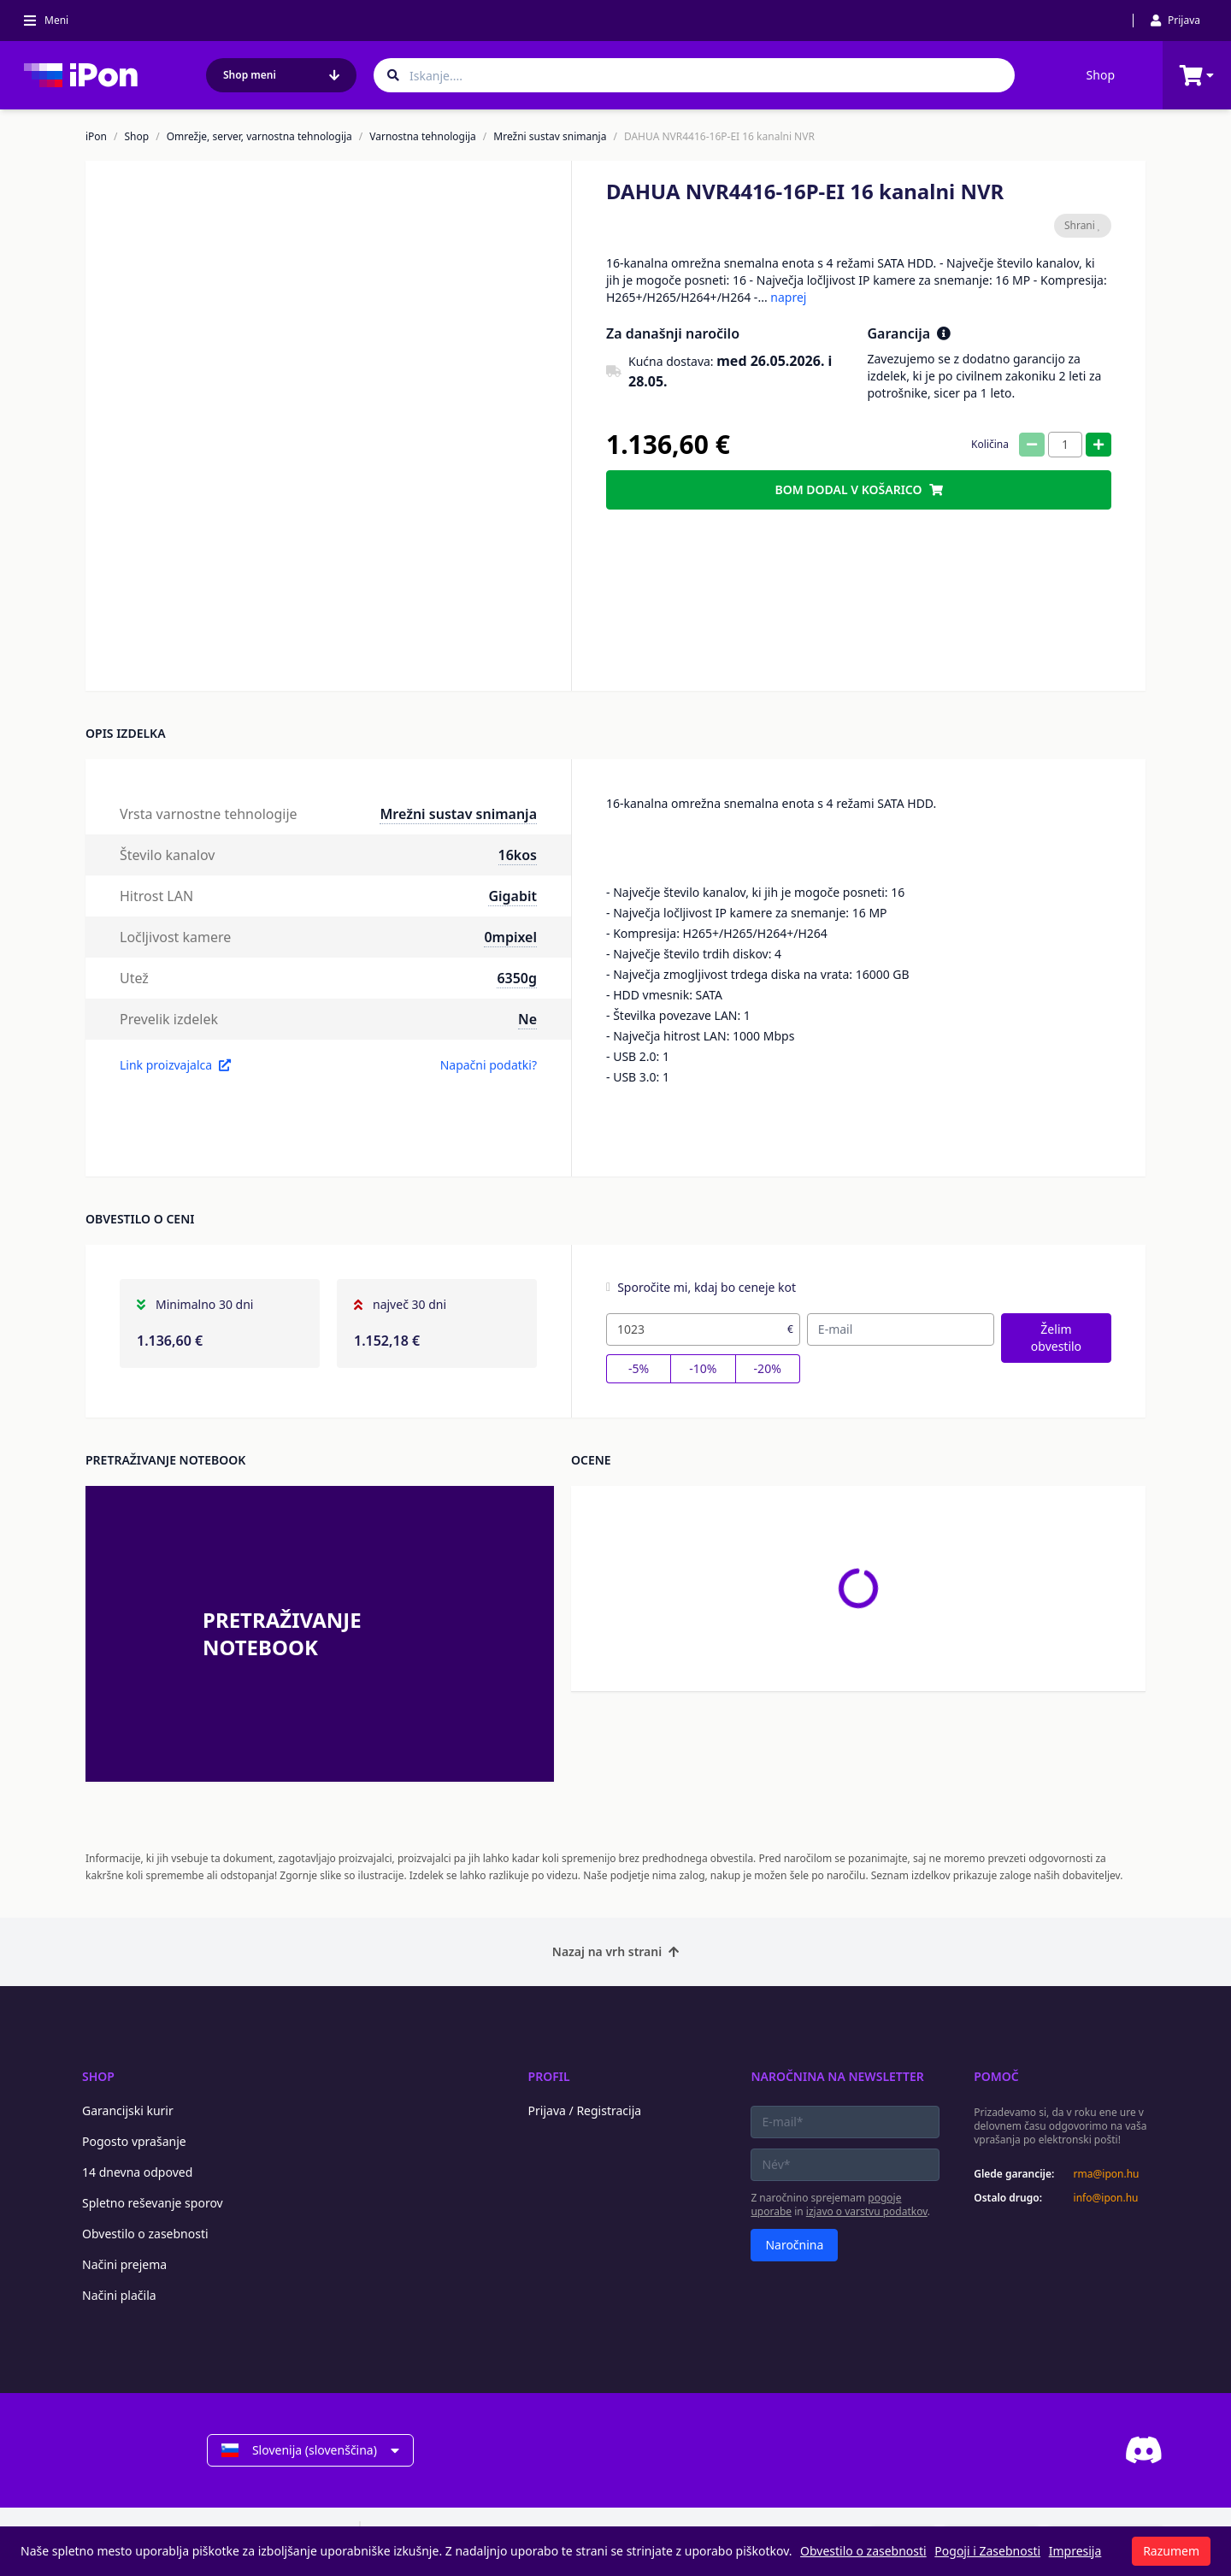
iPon (96, 137)
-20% (767, 1368)
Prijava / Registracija (585, 2110)
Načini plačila (119, 2295)
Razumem (1171, 2551)
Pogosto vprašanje (134, 2141)
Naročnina (794, 2245)
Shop (1101, 75)
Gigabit (512, 896)
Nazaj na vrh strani (615, 1951)
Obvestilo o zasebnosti (145, 2233)
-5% (638, 1368)
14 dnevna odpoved (137, 2172)
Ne (527, 1019)
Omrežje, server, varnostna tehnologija (259, 137)
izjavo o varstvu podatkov (867, 2211)
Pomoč (996, 2076)
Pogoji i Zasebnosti (987, 2551)
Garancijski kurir (128, 2110)
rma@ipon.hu (1107, 2174)
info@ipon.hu (1106, 2198)
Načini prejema (124, 2264)
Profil (549, 2076)
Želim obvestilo (1056, 1337)
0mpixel (510, 937)
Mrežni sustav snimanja (549, 137)
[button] (266, 644)
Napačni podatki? (488, 1065)
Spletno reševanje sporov (152, 2203)
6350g (517, 978)
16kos (517, 855)
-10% (702, 1368)
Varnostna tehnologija (422, 137)
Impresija (1075, 2551)
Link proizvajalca (175, 1065)
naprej (788, 297)
